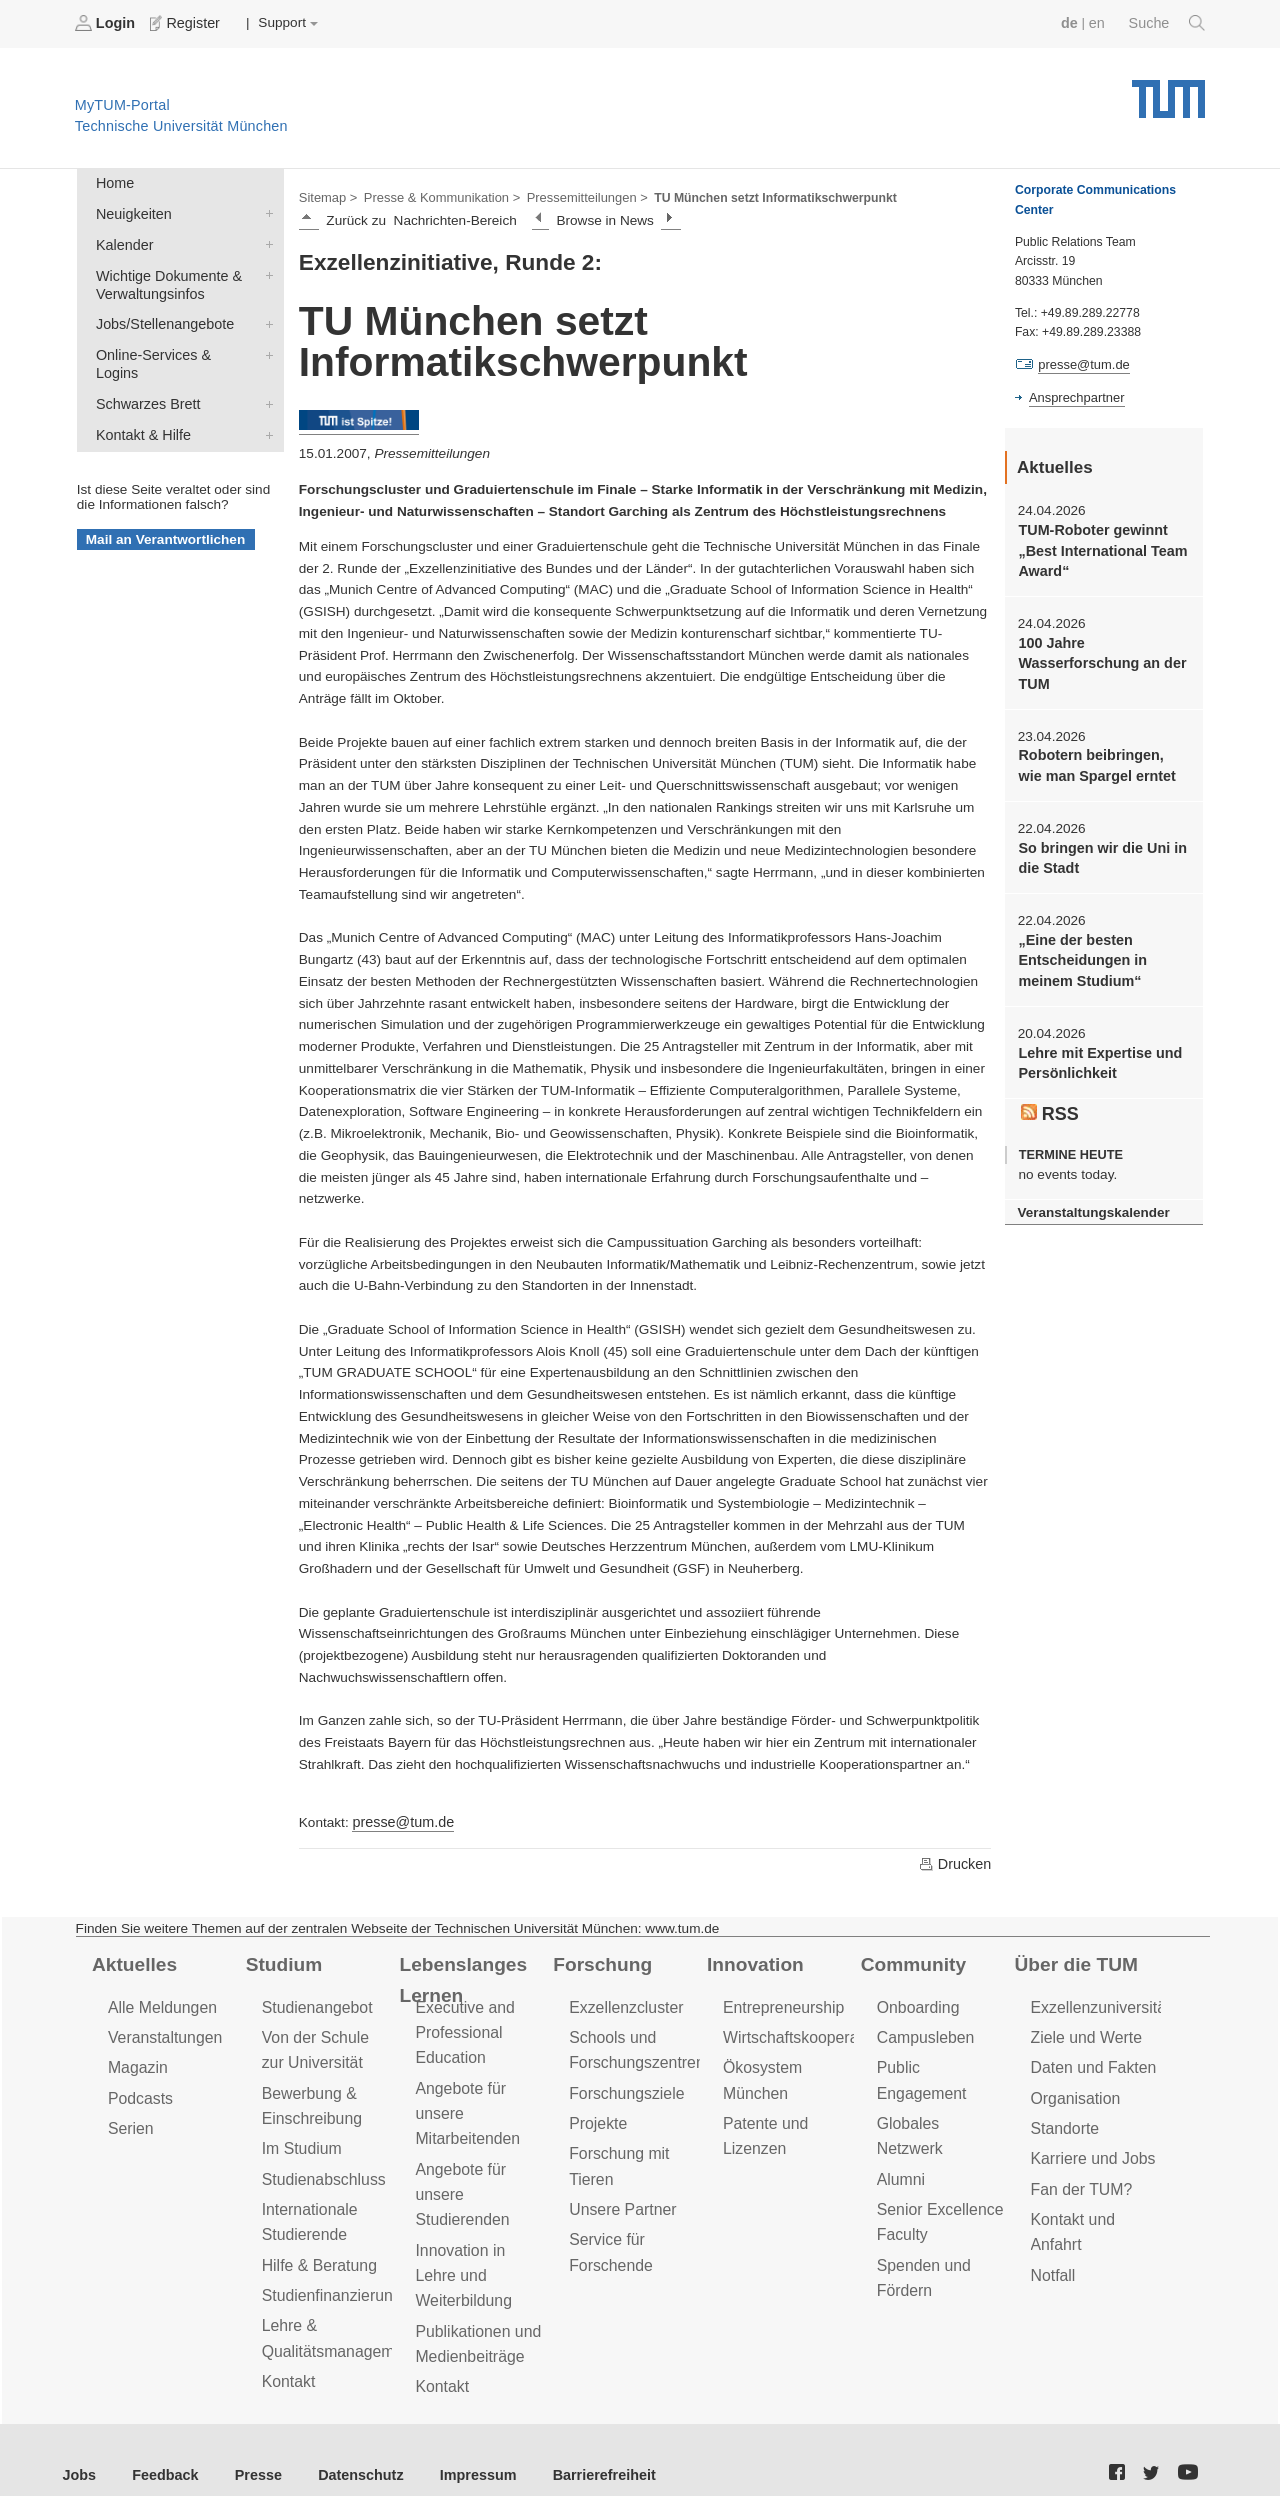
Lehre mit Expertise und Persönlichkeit (1095, 1044)
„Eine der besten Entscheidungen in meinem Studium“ (1079, 945)
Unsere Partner (619, 2194)
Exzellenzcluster (623, 2002)
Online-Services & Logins (265, 344)
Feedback (160, 2445)
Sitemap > (326, 196)
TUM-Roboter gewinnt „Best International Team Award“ (1098, 547)
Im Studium (300, 2136)
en (1100, 22)
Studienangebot (314, 2002)
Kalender (265, 239)
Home (113, 181)
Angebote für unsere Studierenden (459, 2179)
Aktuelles (132, 1960)
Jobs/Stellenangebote (265, 315)
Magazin (136, 2059)
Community (910, 1960)
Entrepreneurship (780, 2002)
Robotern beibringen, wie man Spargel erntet (1099, 755)
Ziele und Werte (1083, 2031)
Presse (248, 2445)
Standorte (1063, 2117)
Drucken (956, 1860)
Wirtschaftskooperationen (807, 2031)
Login (106, 23)
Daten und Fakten (1090, 2059)
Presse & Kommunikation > (435, 196)
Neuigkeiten (265, 210)
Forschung (599, 1960)
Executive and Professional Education (462, 2026)
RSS (1049, 1094)
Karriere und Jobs (1090, 2146)
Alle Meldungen (159, 2002)
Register (182, 23)
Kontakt (287, 2358)
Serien (129, 2117)
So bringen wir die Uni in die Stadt (1097, 845)
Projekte (596, 2112)
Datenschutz (345, 2445)
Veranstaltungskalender (1089, 1190)
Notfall (1052, 2257)
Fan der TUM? (1079, 2175)
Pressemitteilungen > (572, 196)
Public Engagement (942, 2059)
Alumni (900, 2117)
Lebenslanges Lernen (459, 1974)
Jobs (79, 2445)
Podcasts (139, 2088)
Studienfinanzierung (328, 2276)
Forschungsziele (623, 2083)
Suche (1168, 23)
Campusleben (923, 2031)
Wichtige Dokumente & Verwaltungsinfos (265, 268)
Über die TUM (1073, 1960)
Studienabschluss (320, 2165)
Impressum (456, 2445)
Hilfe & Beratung (316, 2247)
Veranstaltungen (162, 2031)
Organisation (1073, 2088)
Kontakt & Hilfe (265, 402)
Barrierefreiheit (575, 2445)
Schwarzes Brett (265, 373)
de (1074, 22)
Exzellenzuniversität (1097, 2002)
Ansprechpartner (1074, 396)
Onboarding (916, 2002)
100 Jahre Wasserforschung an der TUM (1097, 656)
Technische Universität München (1168, 90)
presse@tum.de (400, 1818)
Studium (282, 1960)
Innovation (752, 1960)
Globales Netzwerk (940, 2088)
